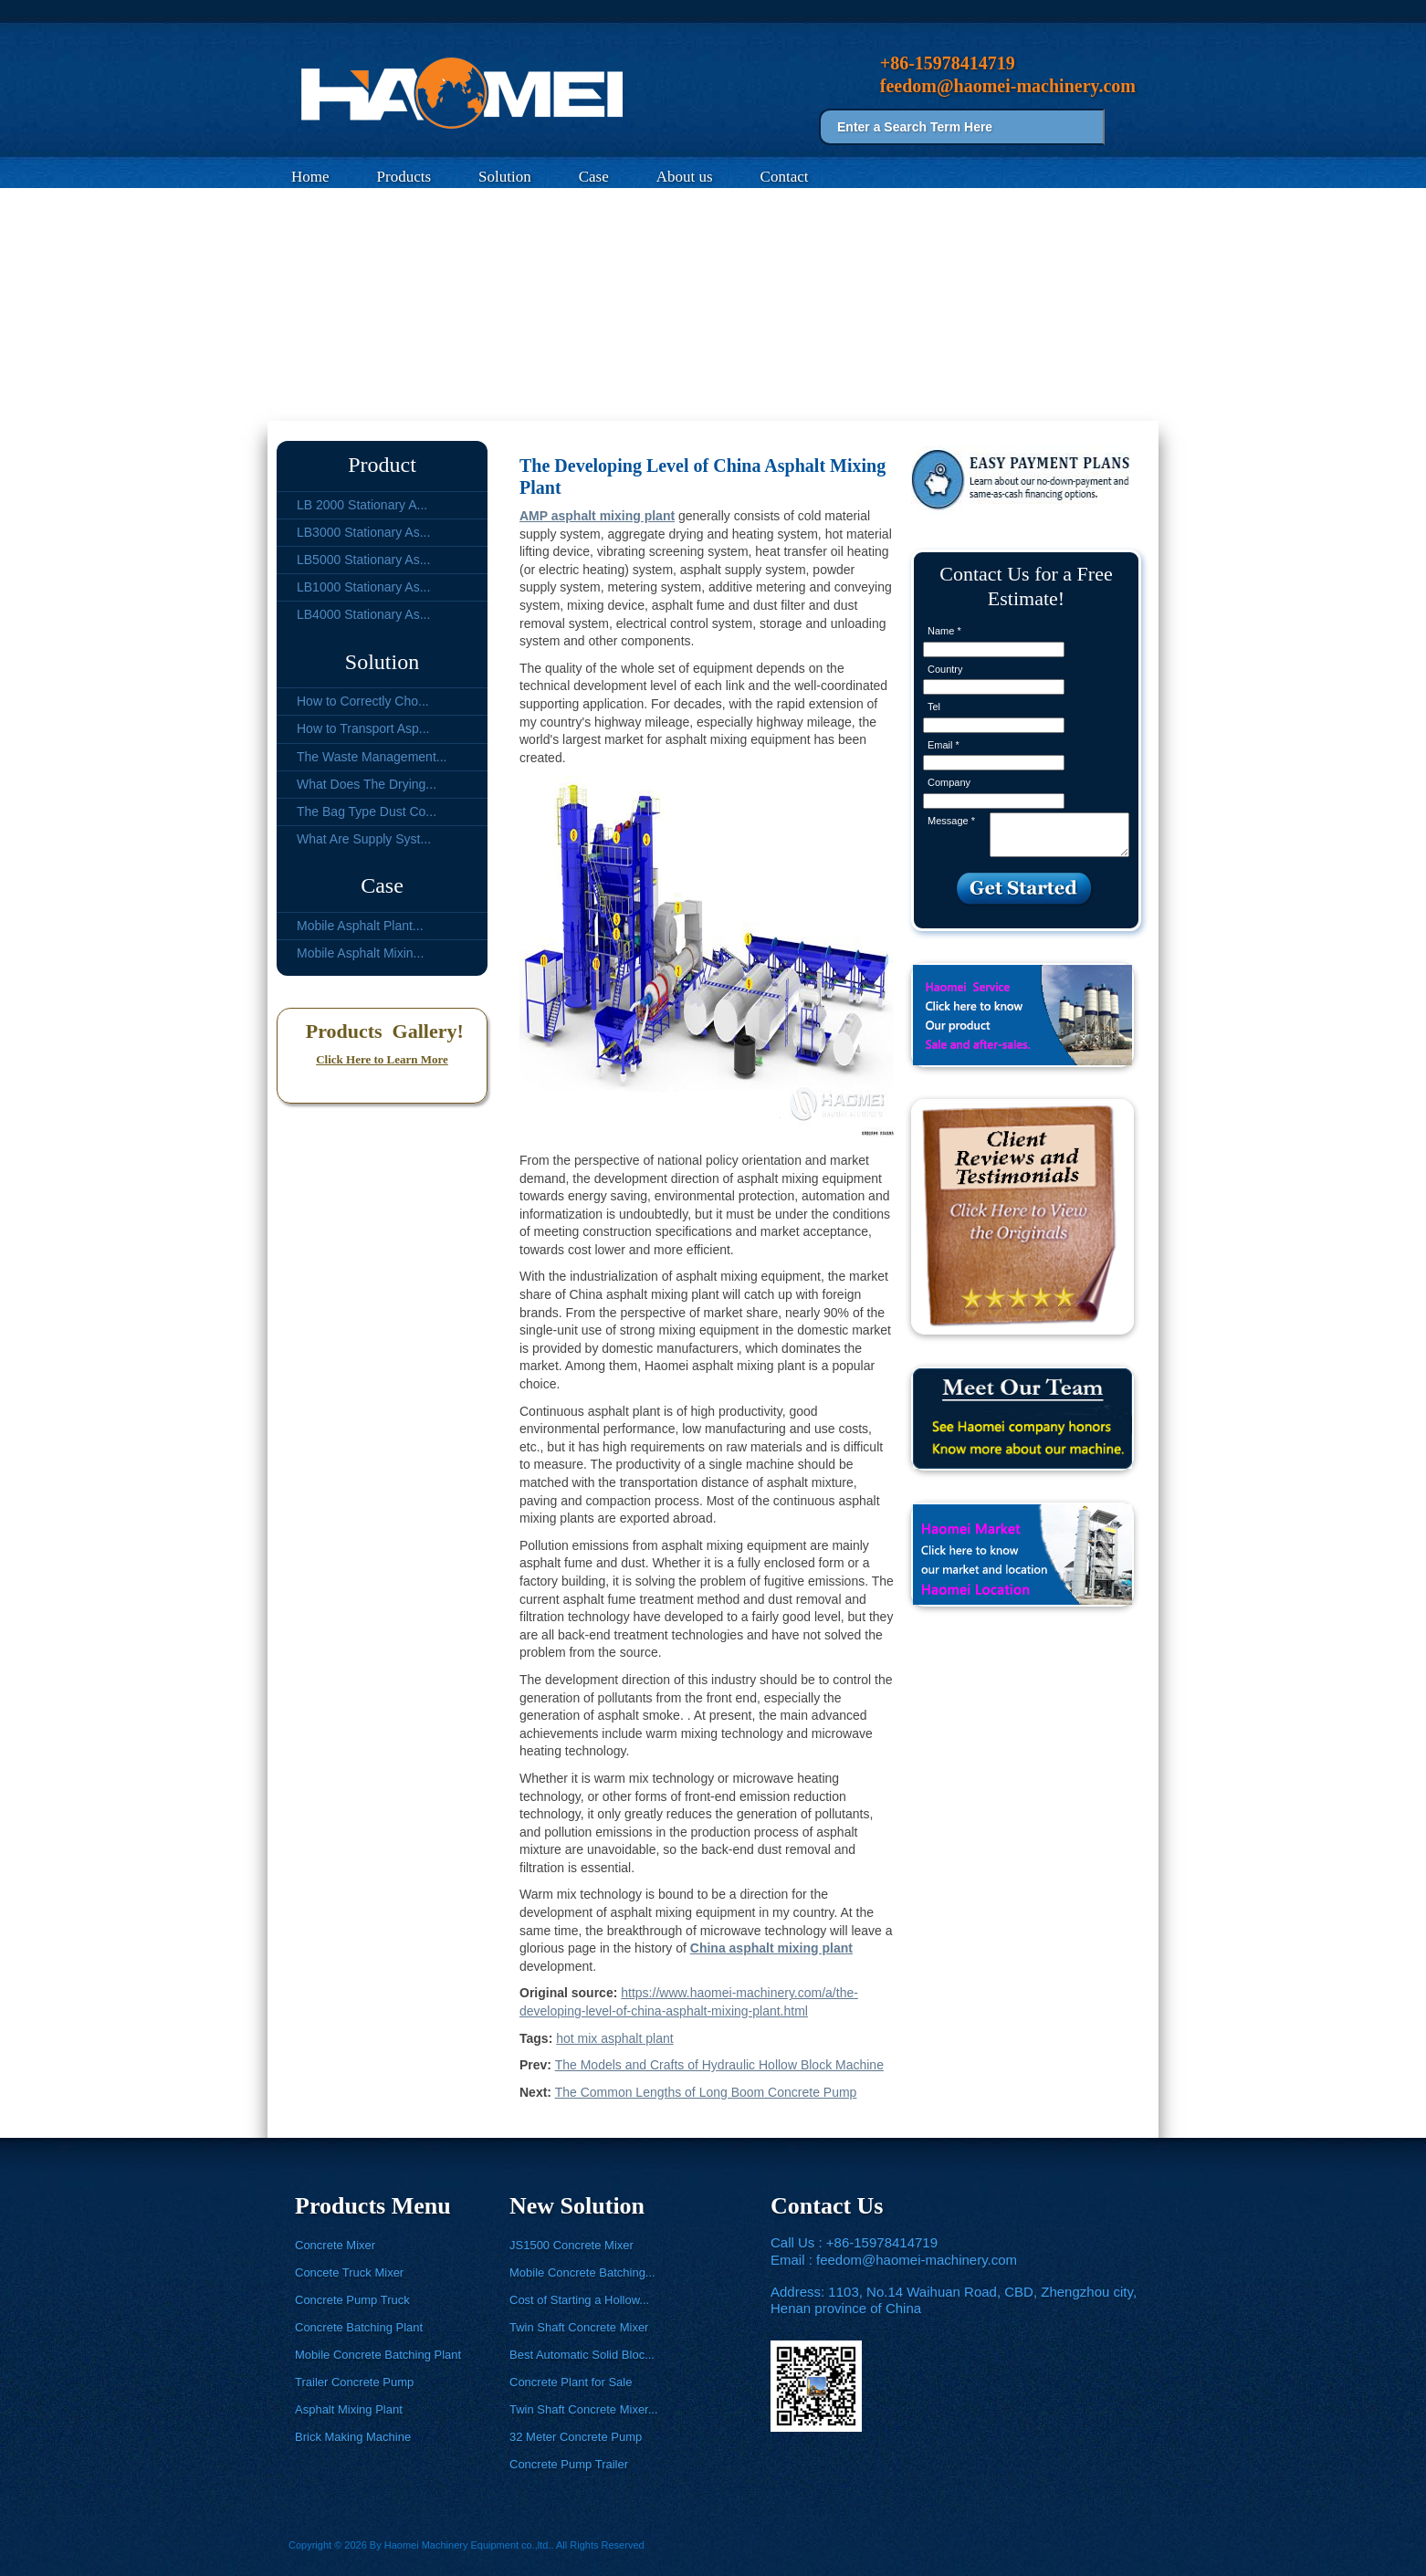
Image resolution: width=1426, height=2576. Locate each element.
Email (943, 744)
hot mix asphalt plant (614, 2038)
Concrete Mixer (335, 2245)
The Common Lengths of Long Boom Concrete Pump (706, 2092)
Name (944, 630)
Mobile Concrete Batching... (582, 2272)
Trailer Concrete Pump (354, 2382)
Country (945, 669)
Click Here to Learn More (382, 1059)
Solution (504, 176)
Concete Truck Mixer (349, 2272)
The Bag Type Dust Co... (366, 811)
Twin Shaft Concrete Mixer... (583, 2409)
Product (382, 464)
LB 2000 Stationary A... (362, 504)
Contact (784, 176)
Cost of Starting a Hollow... (579, 2300)
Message (951, 820)
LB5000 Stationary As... (363, 559)
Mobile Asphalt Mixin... (360, 953)
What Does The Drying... (366, 784)
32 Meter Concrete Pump (575, 2437)
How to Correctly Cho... (363, 701)
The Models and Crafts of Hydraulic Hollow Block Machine (719, 2065)
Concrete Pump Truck (352, 2300)
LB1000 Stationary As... (363, 587)
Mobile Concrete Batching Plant (378, 2354)
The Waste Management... (371, 756)
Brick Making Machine (353, 2437)
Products (404, 176)
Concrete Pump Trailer (568, 2464)
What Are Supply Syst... (364, 839)
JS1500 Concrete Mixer (571, 2245)
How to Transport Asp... (363, 728)
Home (310, 176)
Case (594, 176)
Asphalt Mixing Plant (349, 2409)
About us (684, 176)
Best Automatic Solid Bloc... (582, 2354)
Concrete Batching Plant (359, 2327)
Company (949, 782)
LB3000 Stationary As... (363, 532)
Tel (934, 706)
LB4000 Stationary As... (363, 614)
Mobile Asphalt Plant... (360, 925)
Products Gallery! (382, 1031)
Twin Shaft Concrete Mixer (578, 2327)
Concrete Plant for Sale (570, 2382)
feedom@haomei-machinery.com (916, 2259)
